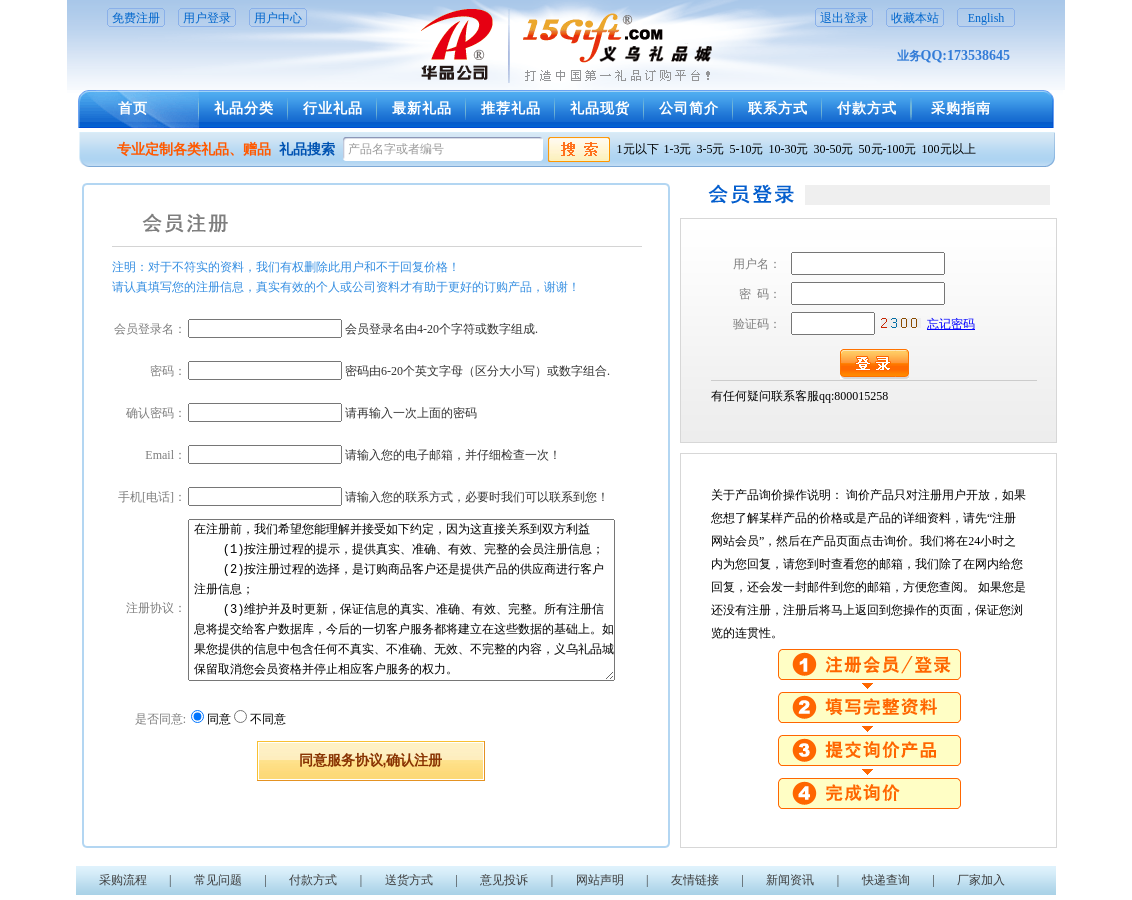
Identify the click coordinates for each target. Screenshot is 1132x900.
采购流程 (123, 880)
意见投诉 (504, 880)
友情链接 (695, 880)
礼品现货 (600, 108)
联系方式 (778, 108)
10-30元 (789, 149)
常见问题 (218, 880)
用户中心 (278, 18)
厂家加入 (981, 880)
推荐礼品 (511, 108)
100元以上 (949, 149)
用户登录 (207, 18)
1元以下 (638, 149)
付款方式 (867, 108)
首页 (133, 108)
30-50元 (834, 149)
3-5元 (711, 149)
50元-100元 (888, 149)
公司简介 (689, 108)
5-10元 (747, 149)
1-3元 (678, 149)
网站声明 (600, 880)
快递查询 (886, 880)
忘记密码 (951, 324)
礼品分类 (244, 108)
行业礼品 (333, 108)
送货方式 (409, 880)
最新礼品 (422, 108)
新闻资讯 (790, 880)
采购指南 (961, 108)
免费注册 (136, 18)
